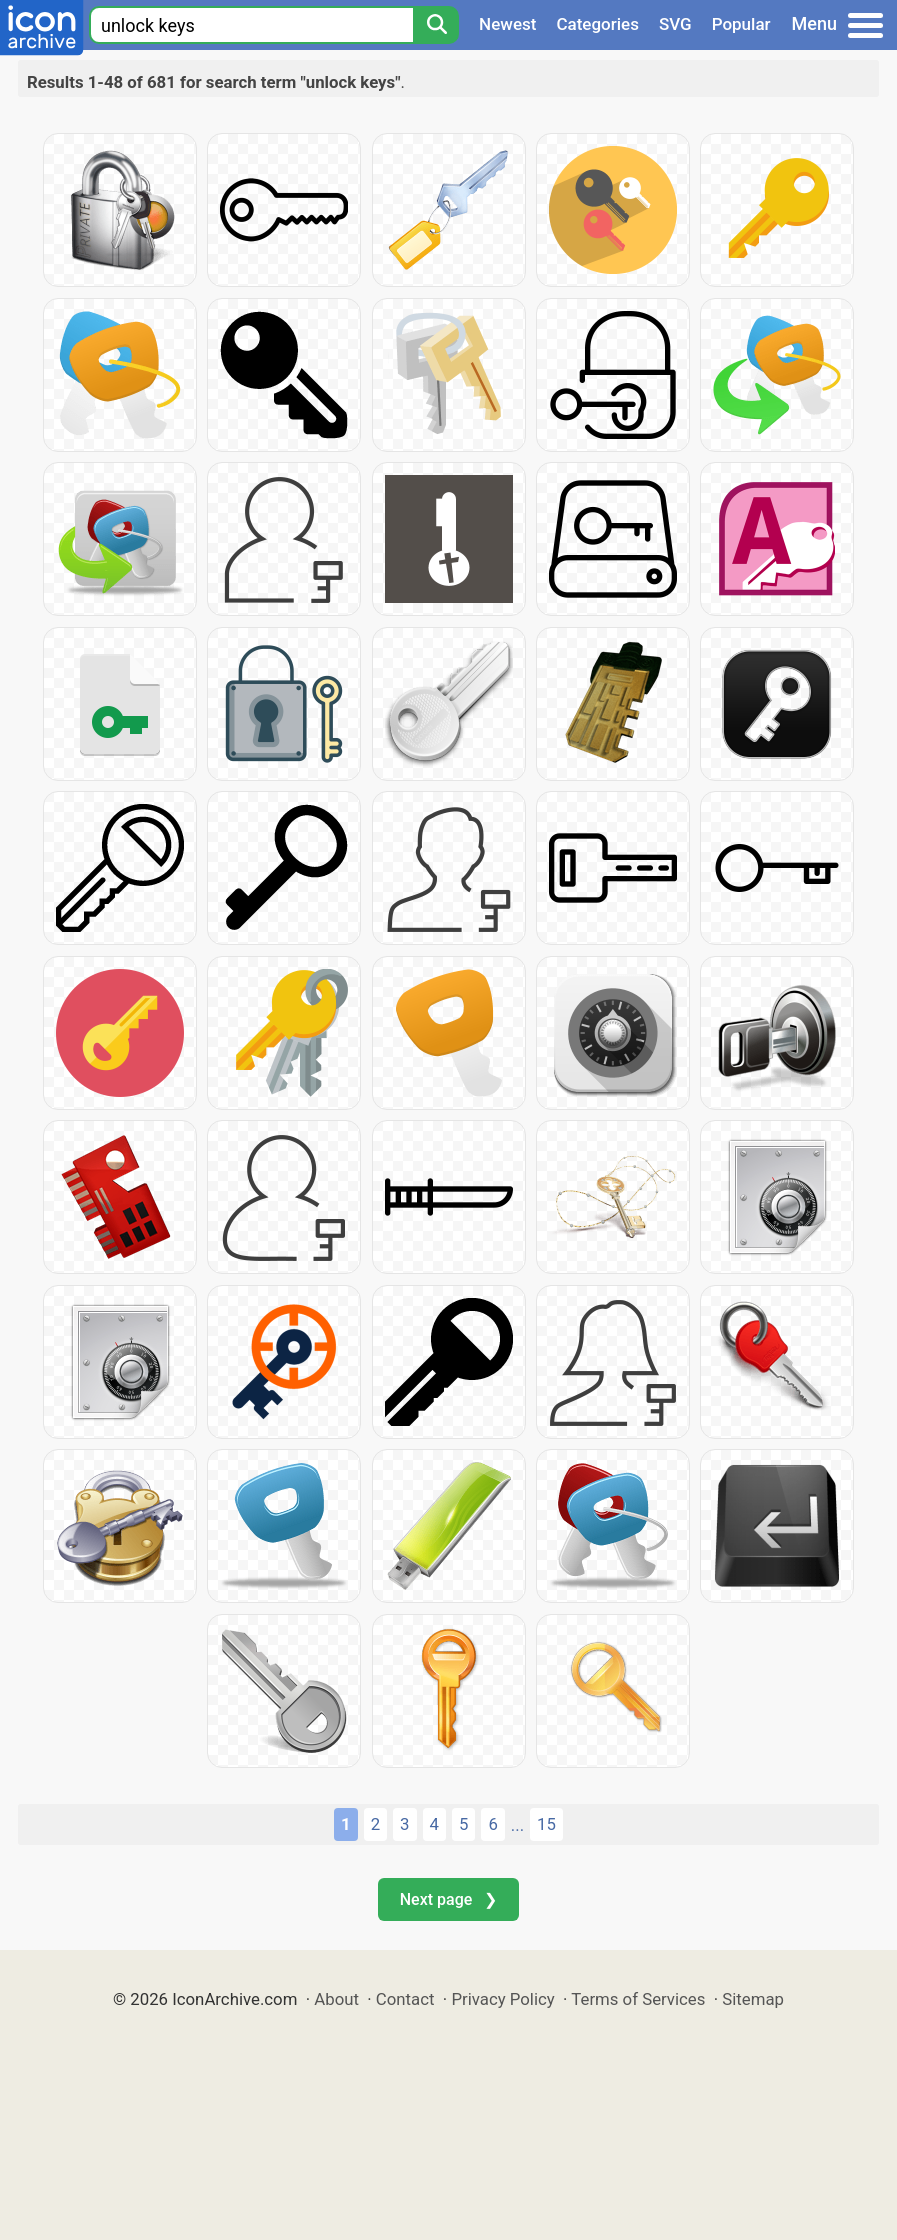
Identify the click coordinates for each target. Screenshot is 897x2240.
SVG (675, 24)
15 (546, 1824)
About (336, 1999)
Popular (741, 24)
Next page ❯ (448, 1899)
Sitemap (753, 1999)
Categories (597, 24)
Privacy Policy (502, 1999)
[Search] (436, 25)
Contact (405, 1999)
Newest (507, 24)
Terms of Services (638, 1999)
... (517, 1825)
